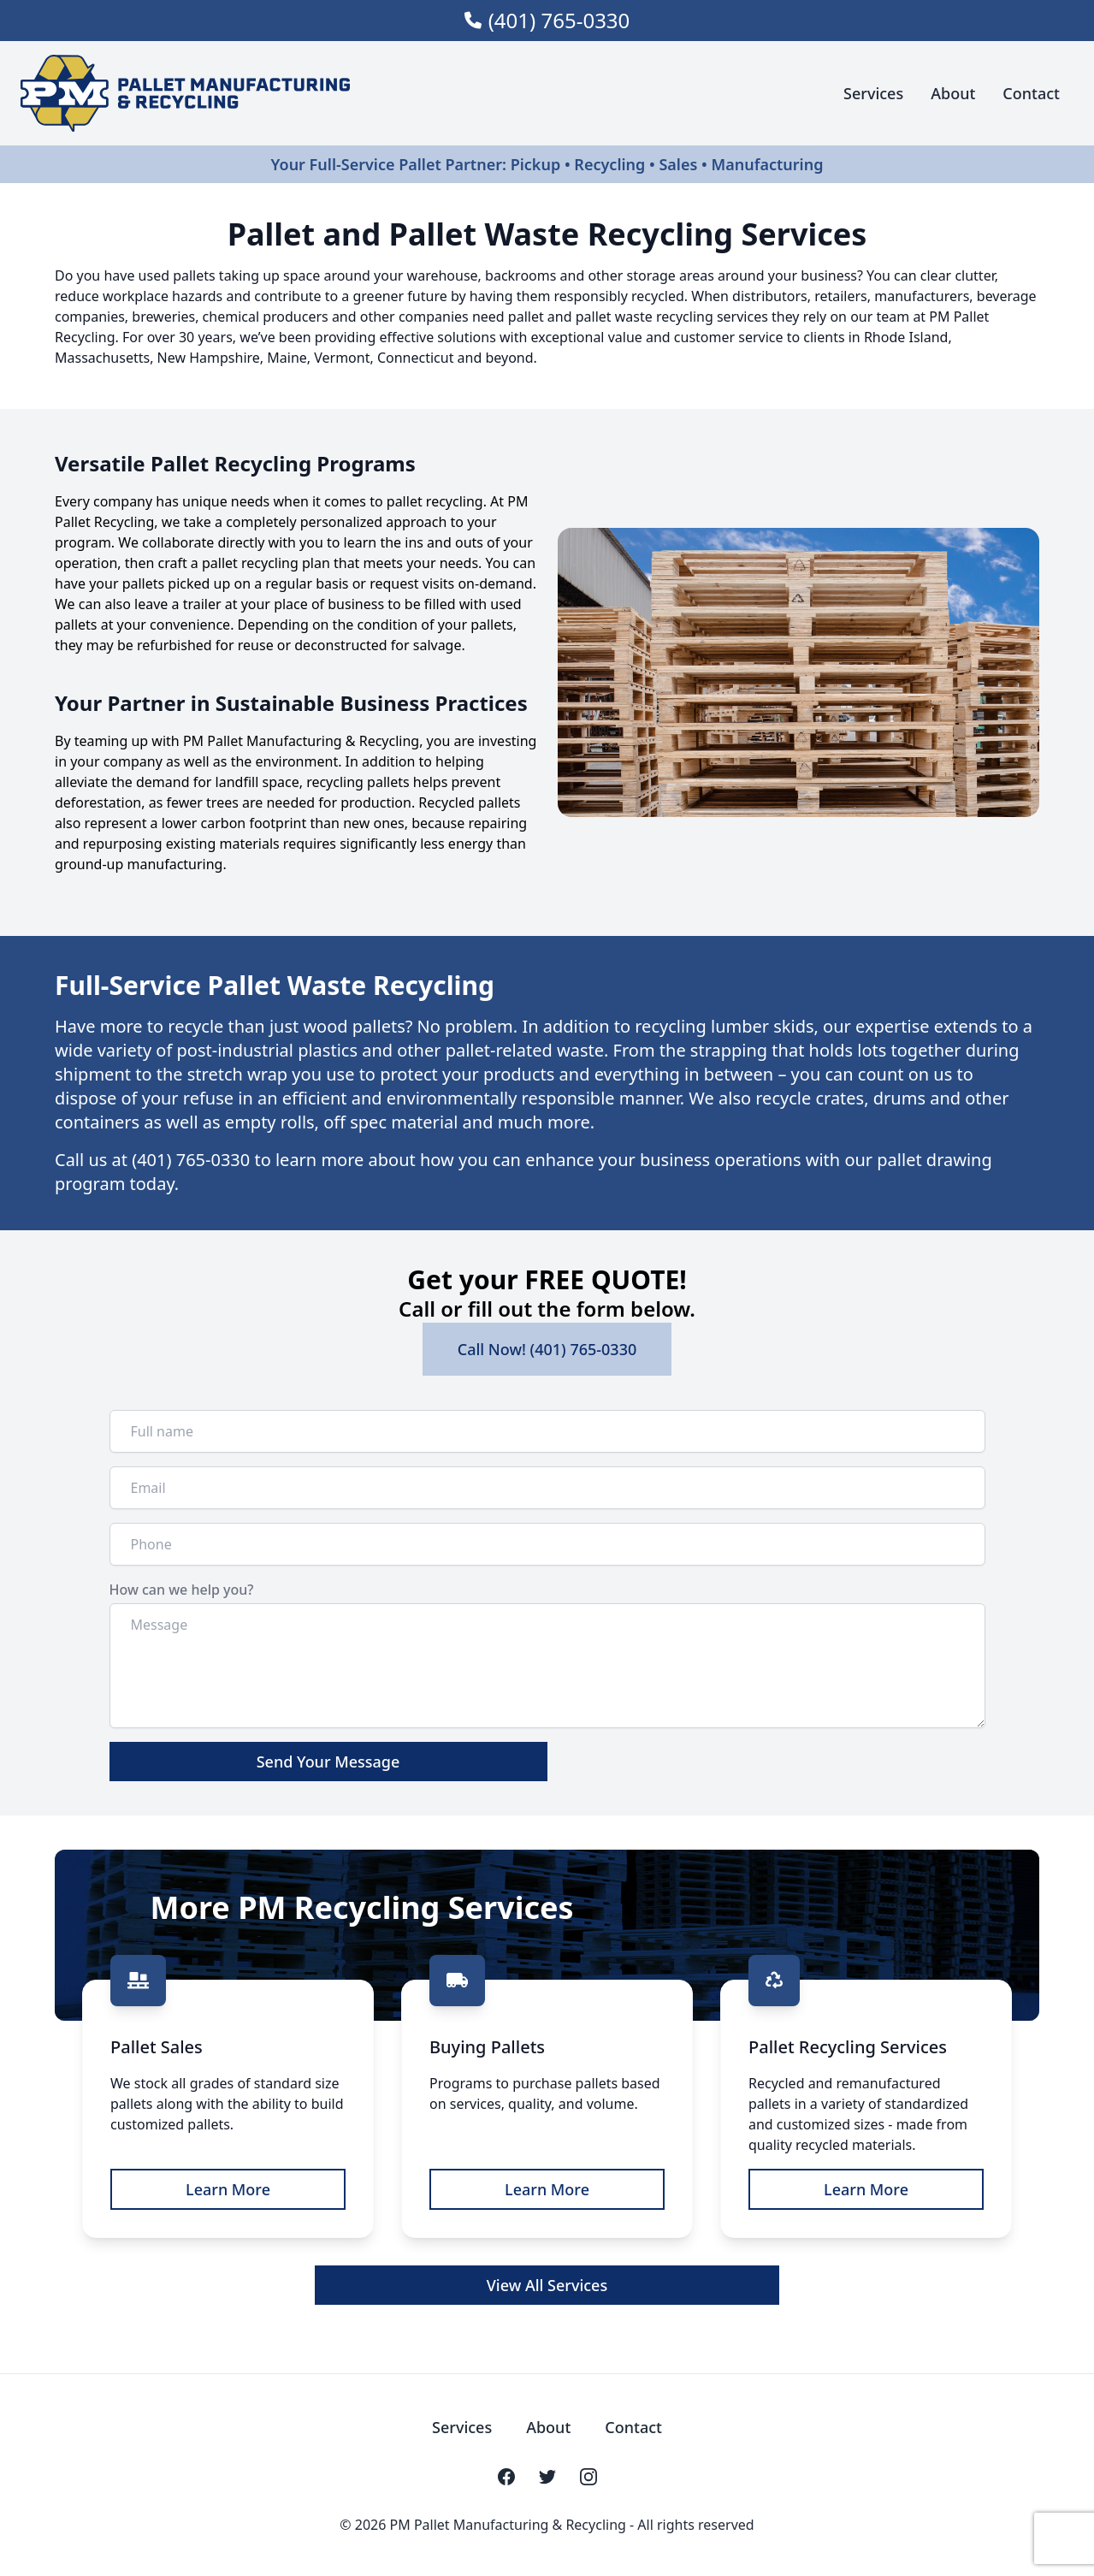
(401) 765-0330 (559, 20)
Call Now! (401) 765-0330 (547, 1349)
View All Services (547, 2285)
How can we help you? (181, 1589)
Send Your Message (328, 1761)
